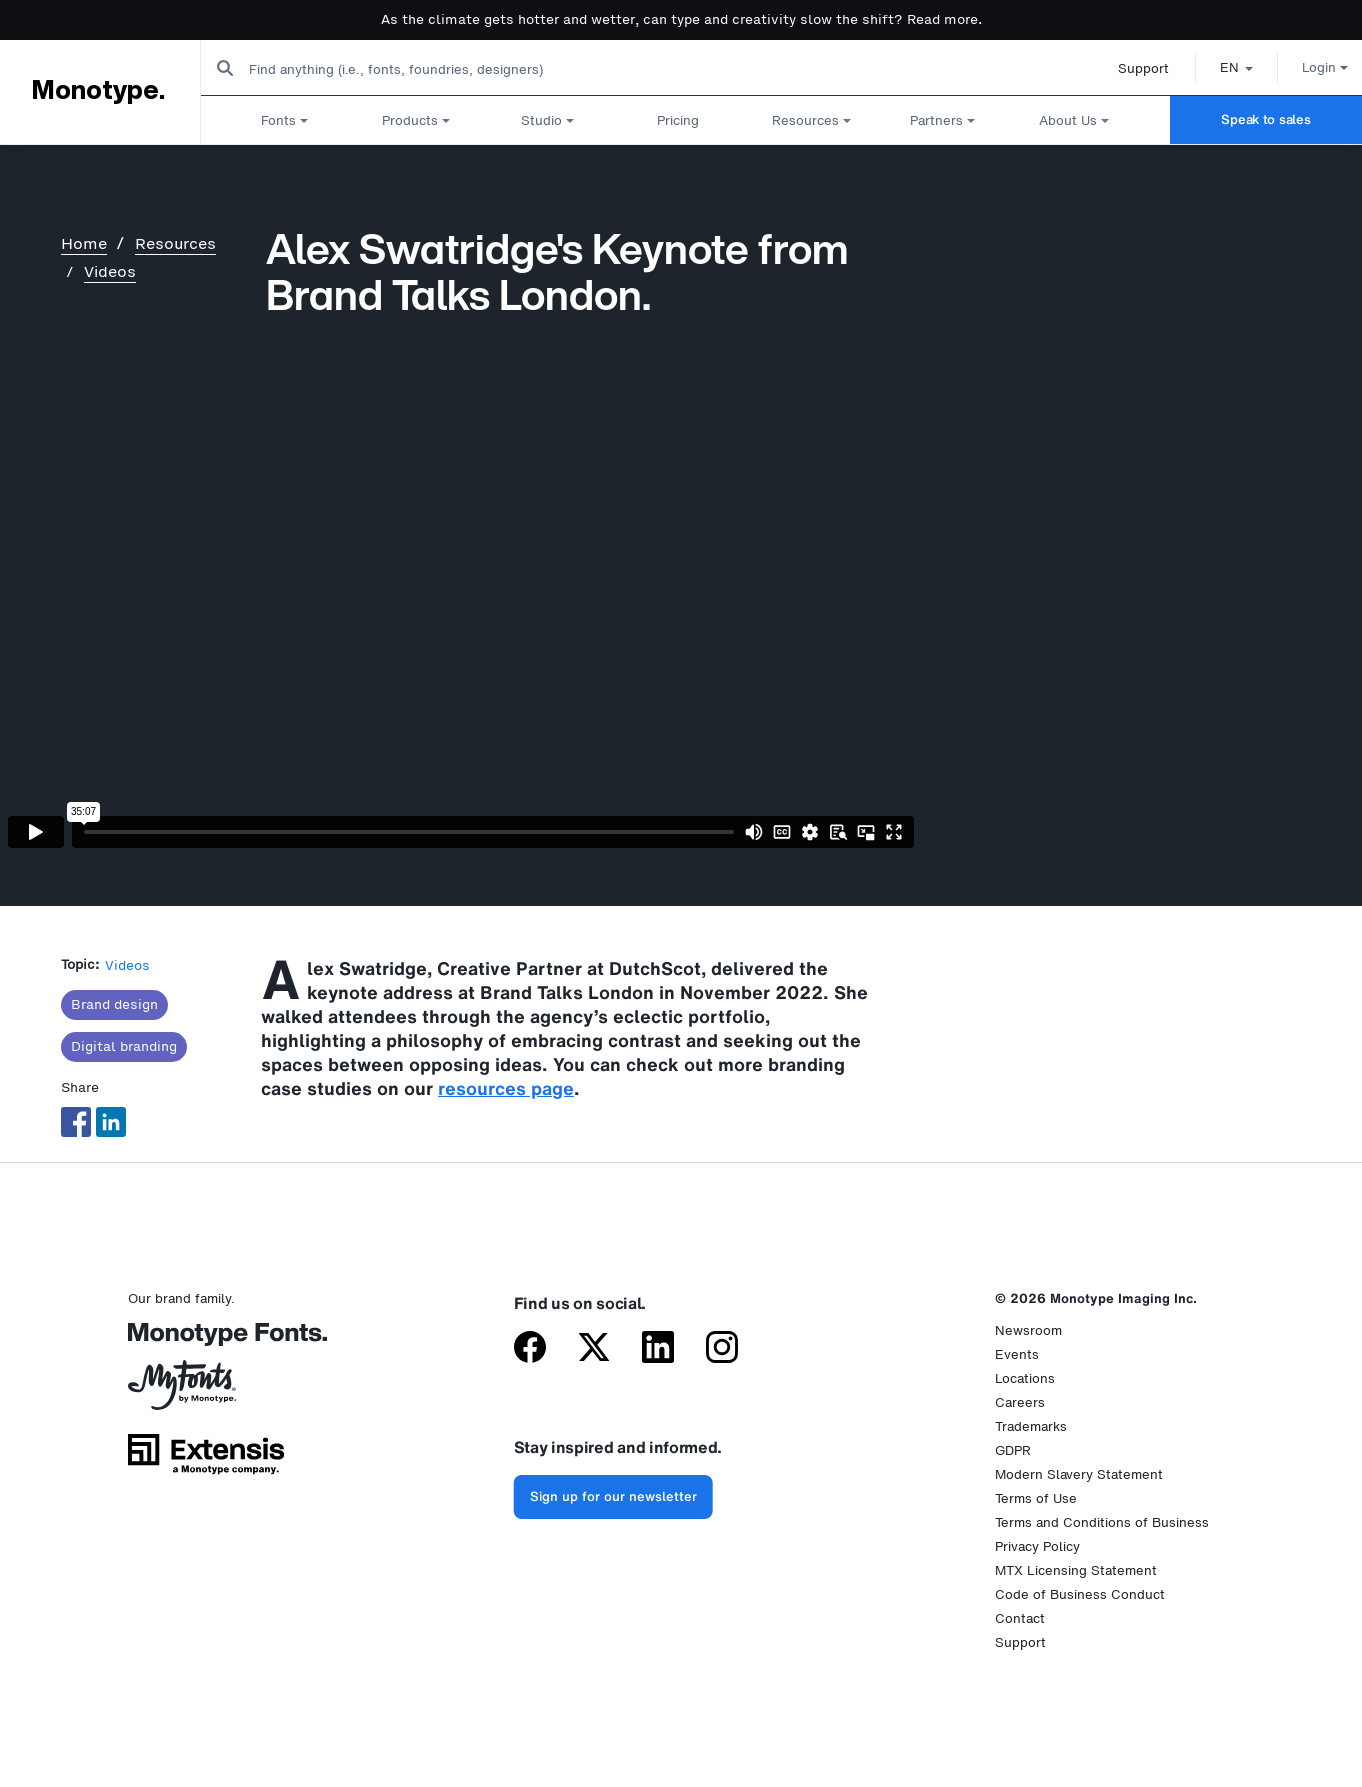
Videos (110, 271)
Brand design (114, 1004)
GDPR (1013, 1450)
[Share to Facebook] (76, 1122)
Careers (1020, 1402)
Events (1017, 1354)
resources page (506, 1088)
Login (1303, 67)
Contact (1020, 1618)
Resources (175, 243)
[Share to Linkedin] (111, 1122)
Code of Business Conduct (1080, 1594)
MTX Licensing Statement (1076, 1570)
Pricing (678, 120)
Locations (1025, 1378)
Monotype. (97, 91)
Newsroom (1028, 1330)
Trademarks (1031, 1426)
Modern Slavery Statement (1079, 1474)
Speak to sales (1265, 119)
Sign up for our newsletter (613, 1496)
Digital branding (124, 1046)
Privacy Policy (1037, 1546)
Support (1121, 68)
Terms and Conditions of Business (1102, 1522)
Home (84, 243)
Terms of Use (1036, 1498)
